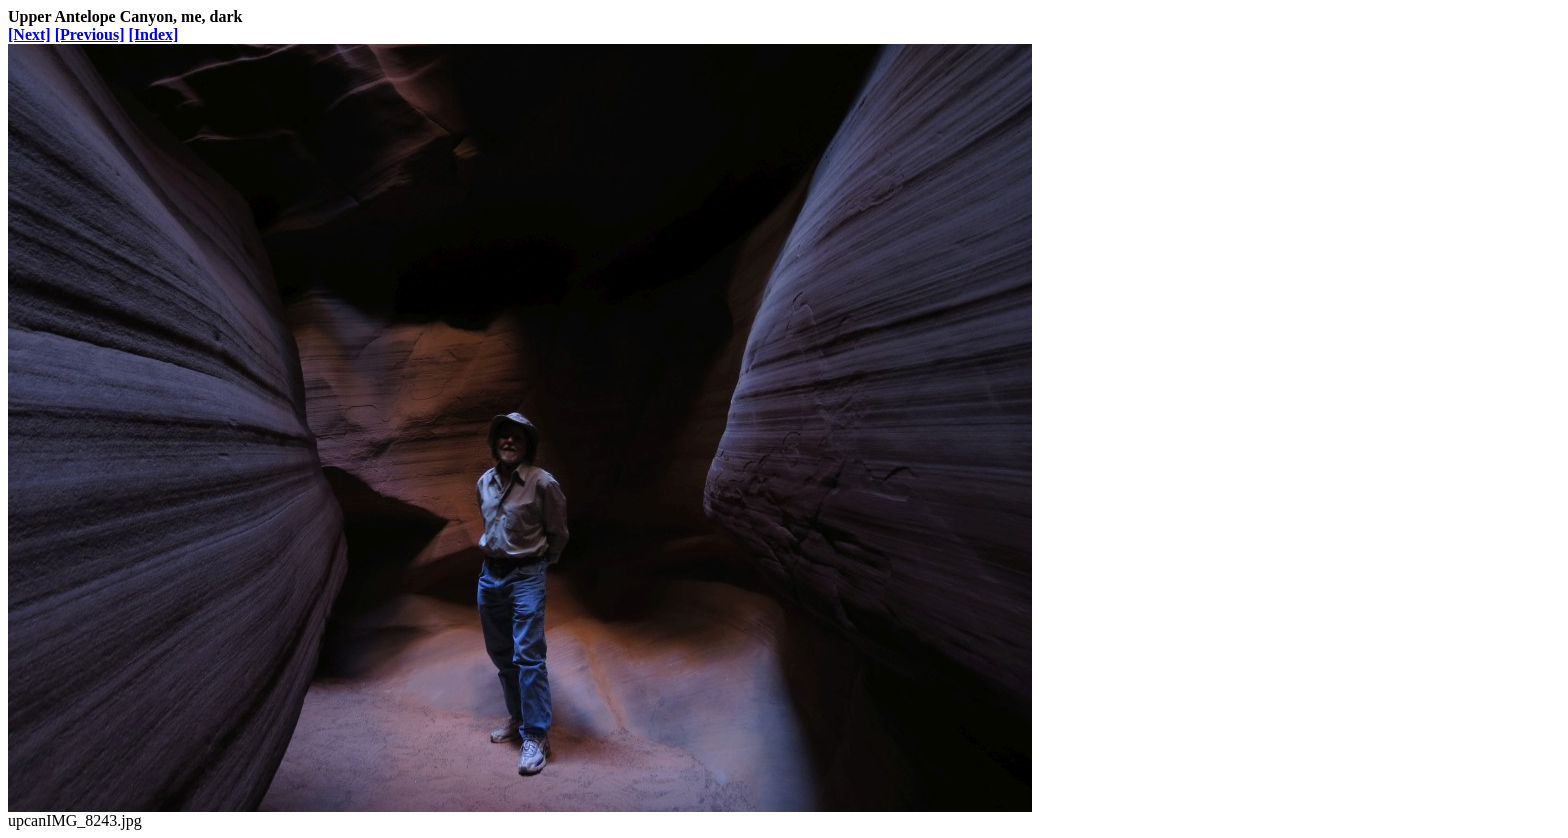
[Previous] (90, 34)
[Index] (154, 34)
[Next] (29, 34)
